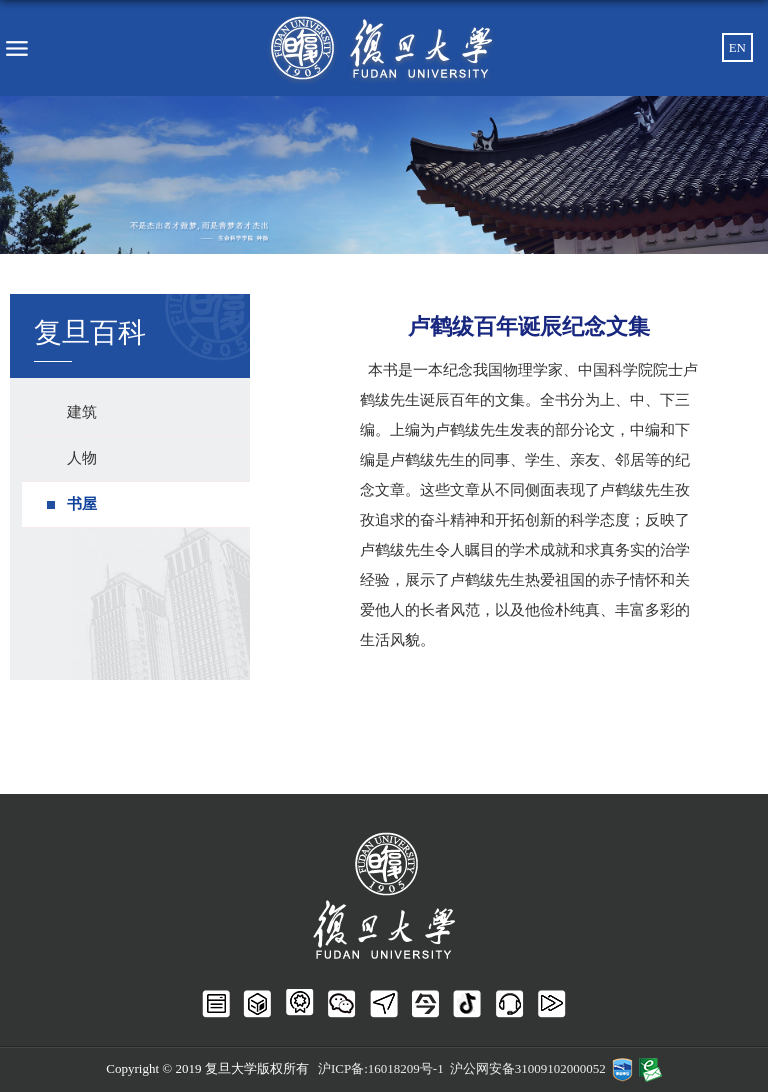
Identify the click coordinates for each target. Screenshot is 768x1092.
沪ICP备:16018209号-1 (381, 1068)
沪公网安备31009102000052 (528, 1068)
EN (737, 47)
